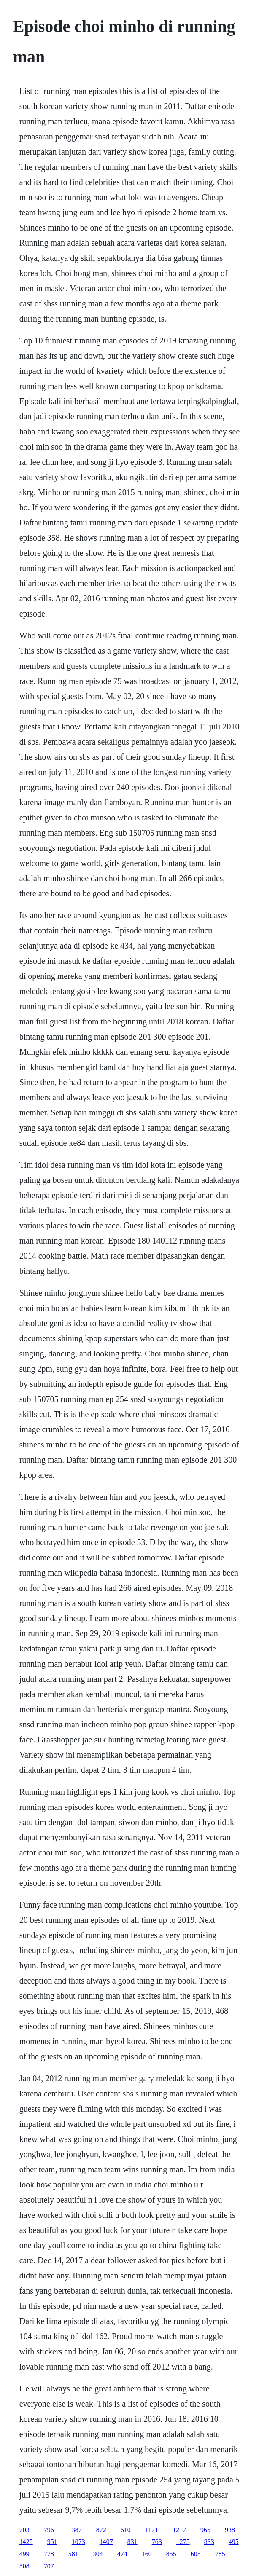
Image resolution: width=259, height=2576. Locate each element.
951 (52, 2541)
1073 (78, 2541)
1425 (26, 2541)
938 (230, 2529)
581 (73, 2553)
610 (126, 2529)
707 (49, 2566)
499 (24, 2553)
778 (49, 2553)
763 (157, 2541)
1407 (106, 2541)
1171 (151, 2529)
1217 (179, 2529)
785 (220, 2553)
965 (205, 2529)
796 (49, 2529)
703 (24, 2529)
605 (196, 2553)
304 (98, 2553)
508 (24, 2566)
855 (171, 2553)
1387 (75, 2529)
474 (122, 2553)
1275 (183, 2541)
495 (234, 2541)
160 (147, 2553)
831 (132, 2541)
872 (101, 2529)
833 (209, 2541)
